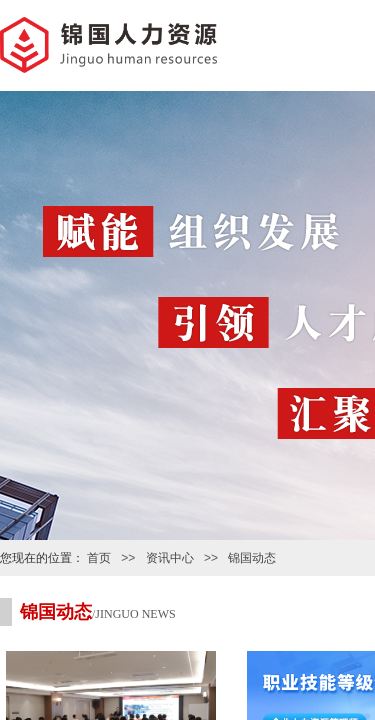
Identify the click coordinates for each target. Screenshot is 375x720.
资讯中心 (170, 558)
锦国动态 (252, 558)
